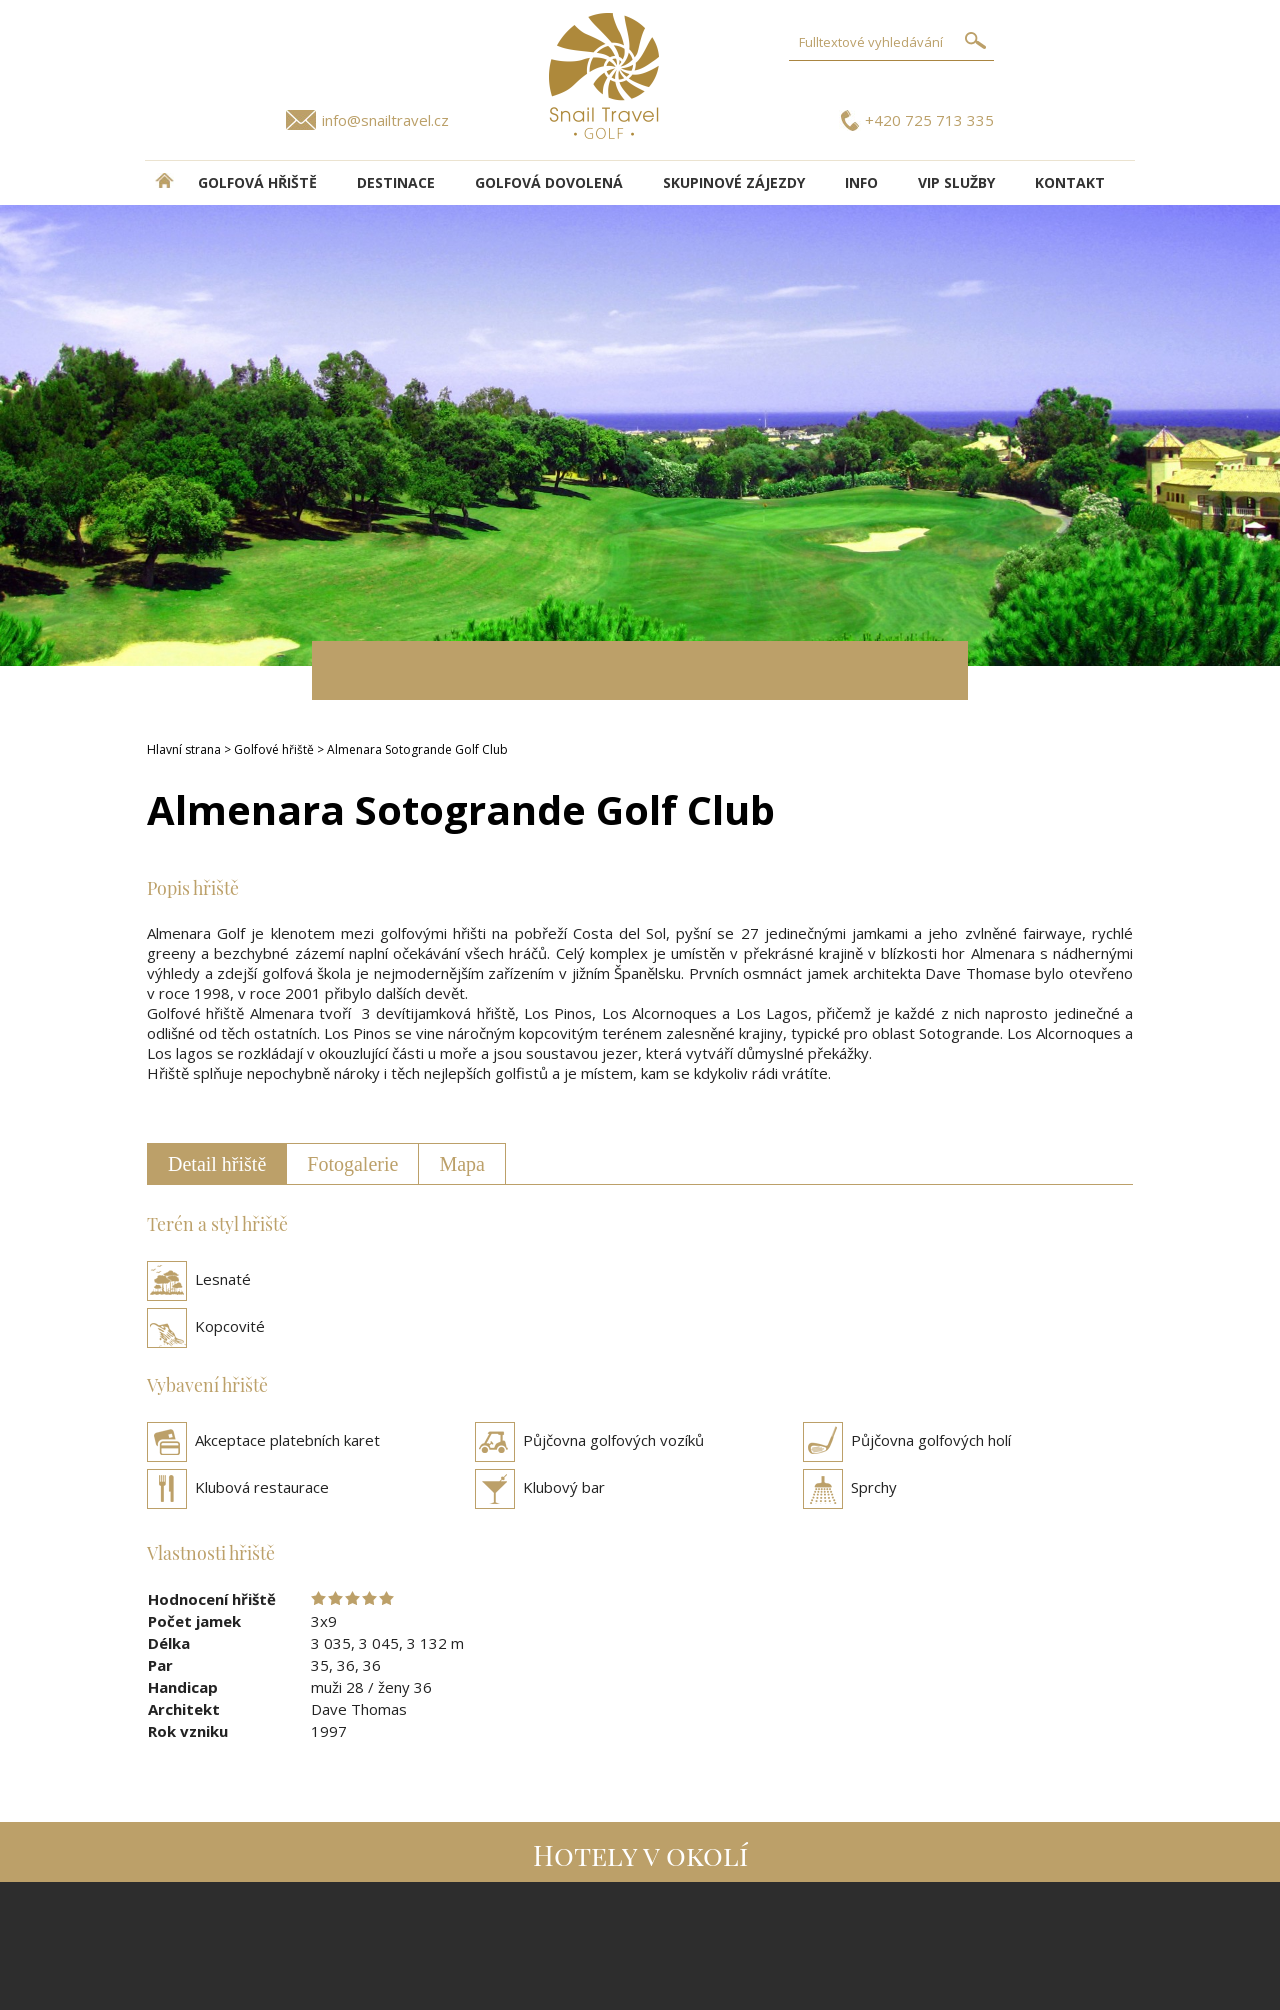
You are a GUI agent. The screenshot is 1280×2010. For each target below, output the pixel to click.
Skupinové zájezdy (734, 182)
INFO (861, 182)
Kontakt (1070, 182)
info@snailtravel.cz (385, 120)
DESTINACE (396, 182)
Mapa (462, 1164)
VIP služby (956, 182)
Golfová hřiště (257, 182)
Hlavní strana (184, 749)
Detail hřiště (217, 1164)
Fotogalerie (352, 1164)
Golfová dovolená (549, 182)
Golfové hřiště (274, 749)
